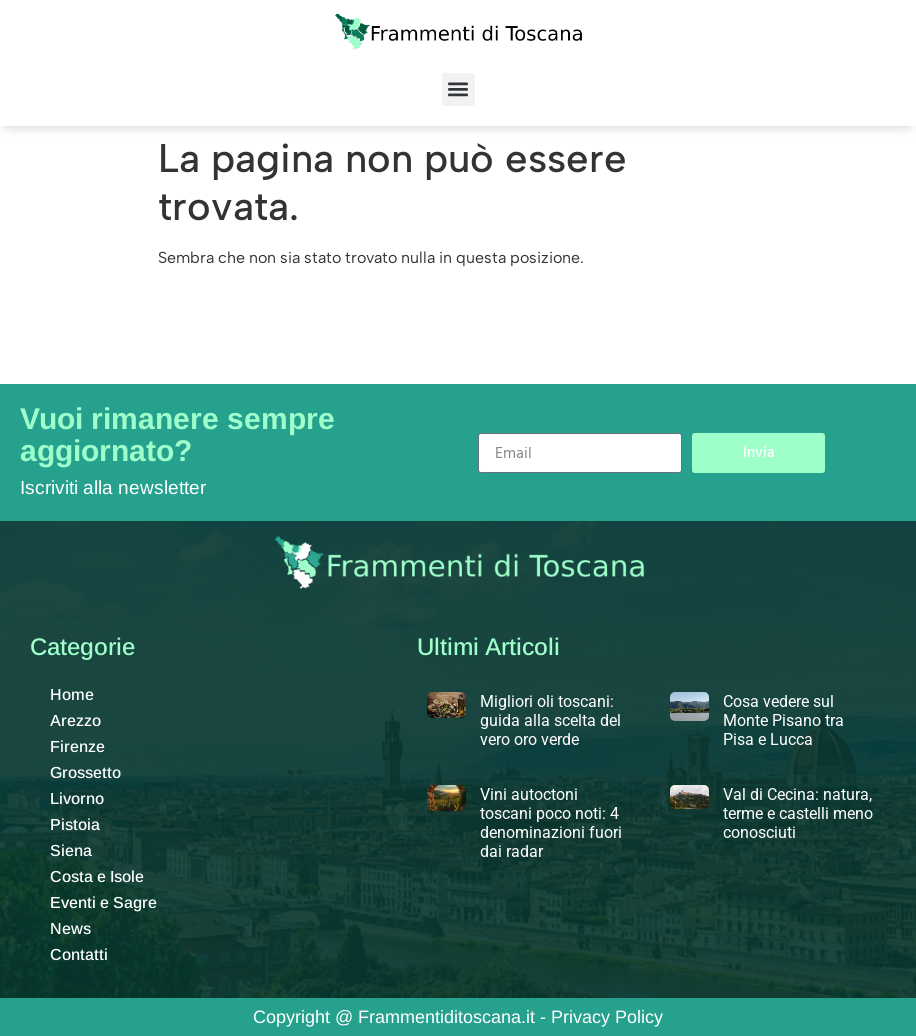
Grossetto (85, 772)
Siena (71, 850)
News (70, 928)
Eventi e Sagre (103, 902)
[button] (458, 89)
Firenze (77, 746)
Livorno (77, 798)
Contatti (79, 954)
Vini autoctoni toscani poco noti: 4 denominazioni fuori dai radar (551, 823)
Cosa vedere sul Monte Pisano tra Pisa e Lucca (783, 720)
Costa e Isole (97, 876)
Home (72, 694)
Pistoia (75, 824)
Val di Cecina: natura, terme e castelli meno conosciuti (798, 813)
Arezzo (75, 720)
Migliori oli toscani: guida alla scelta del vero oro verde (550, 720)
